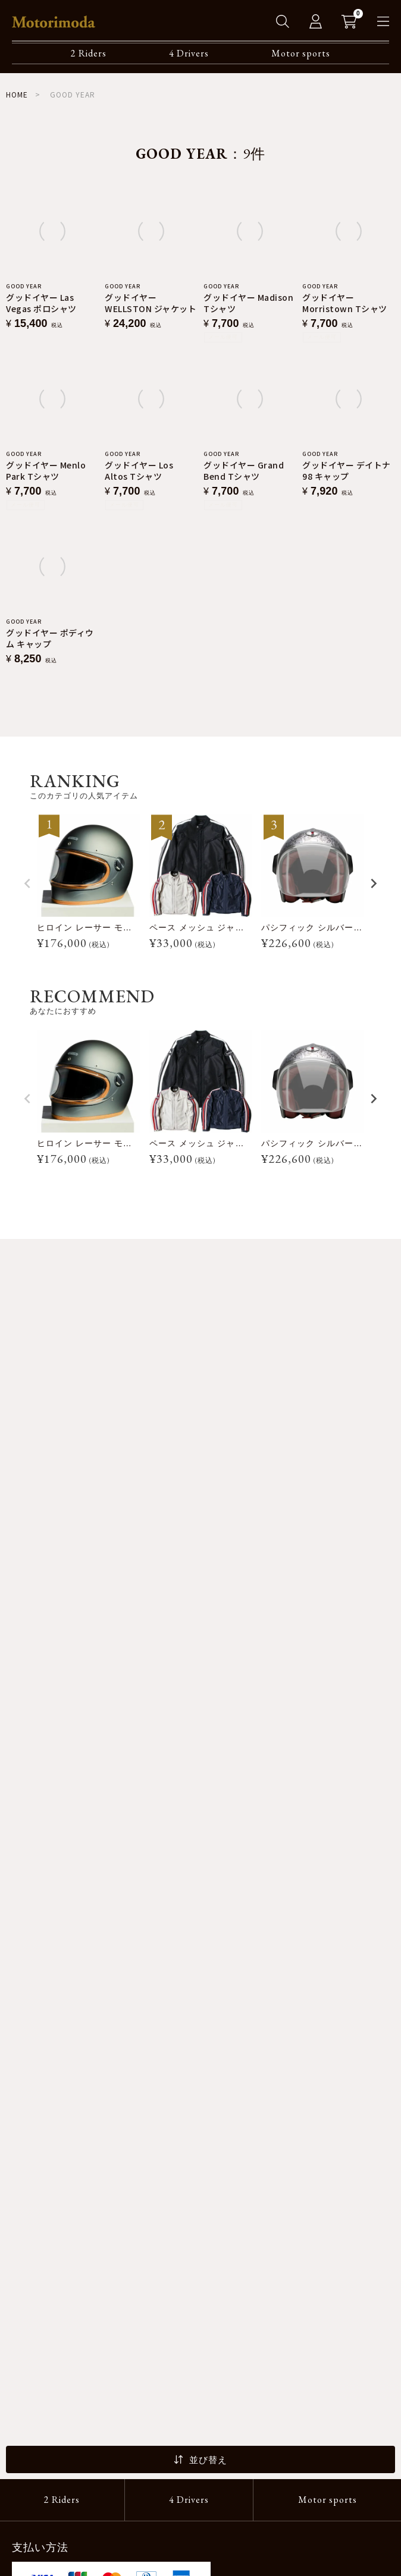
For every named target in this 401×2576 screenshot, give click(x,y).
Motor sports (300, 53)
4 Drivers (189, 53)
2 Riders (88, 53)
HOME (17, 94)
